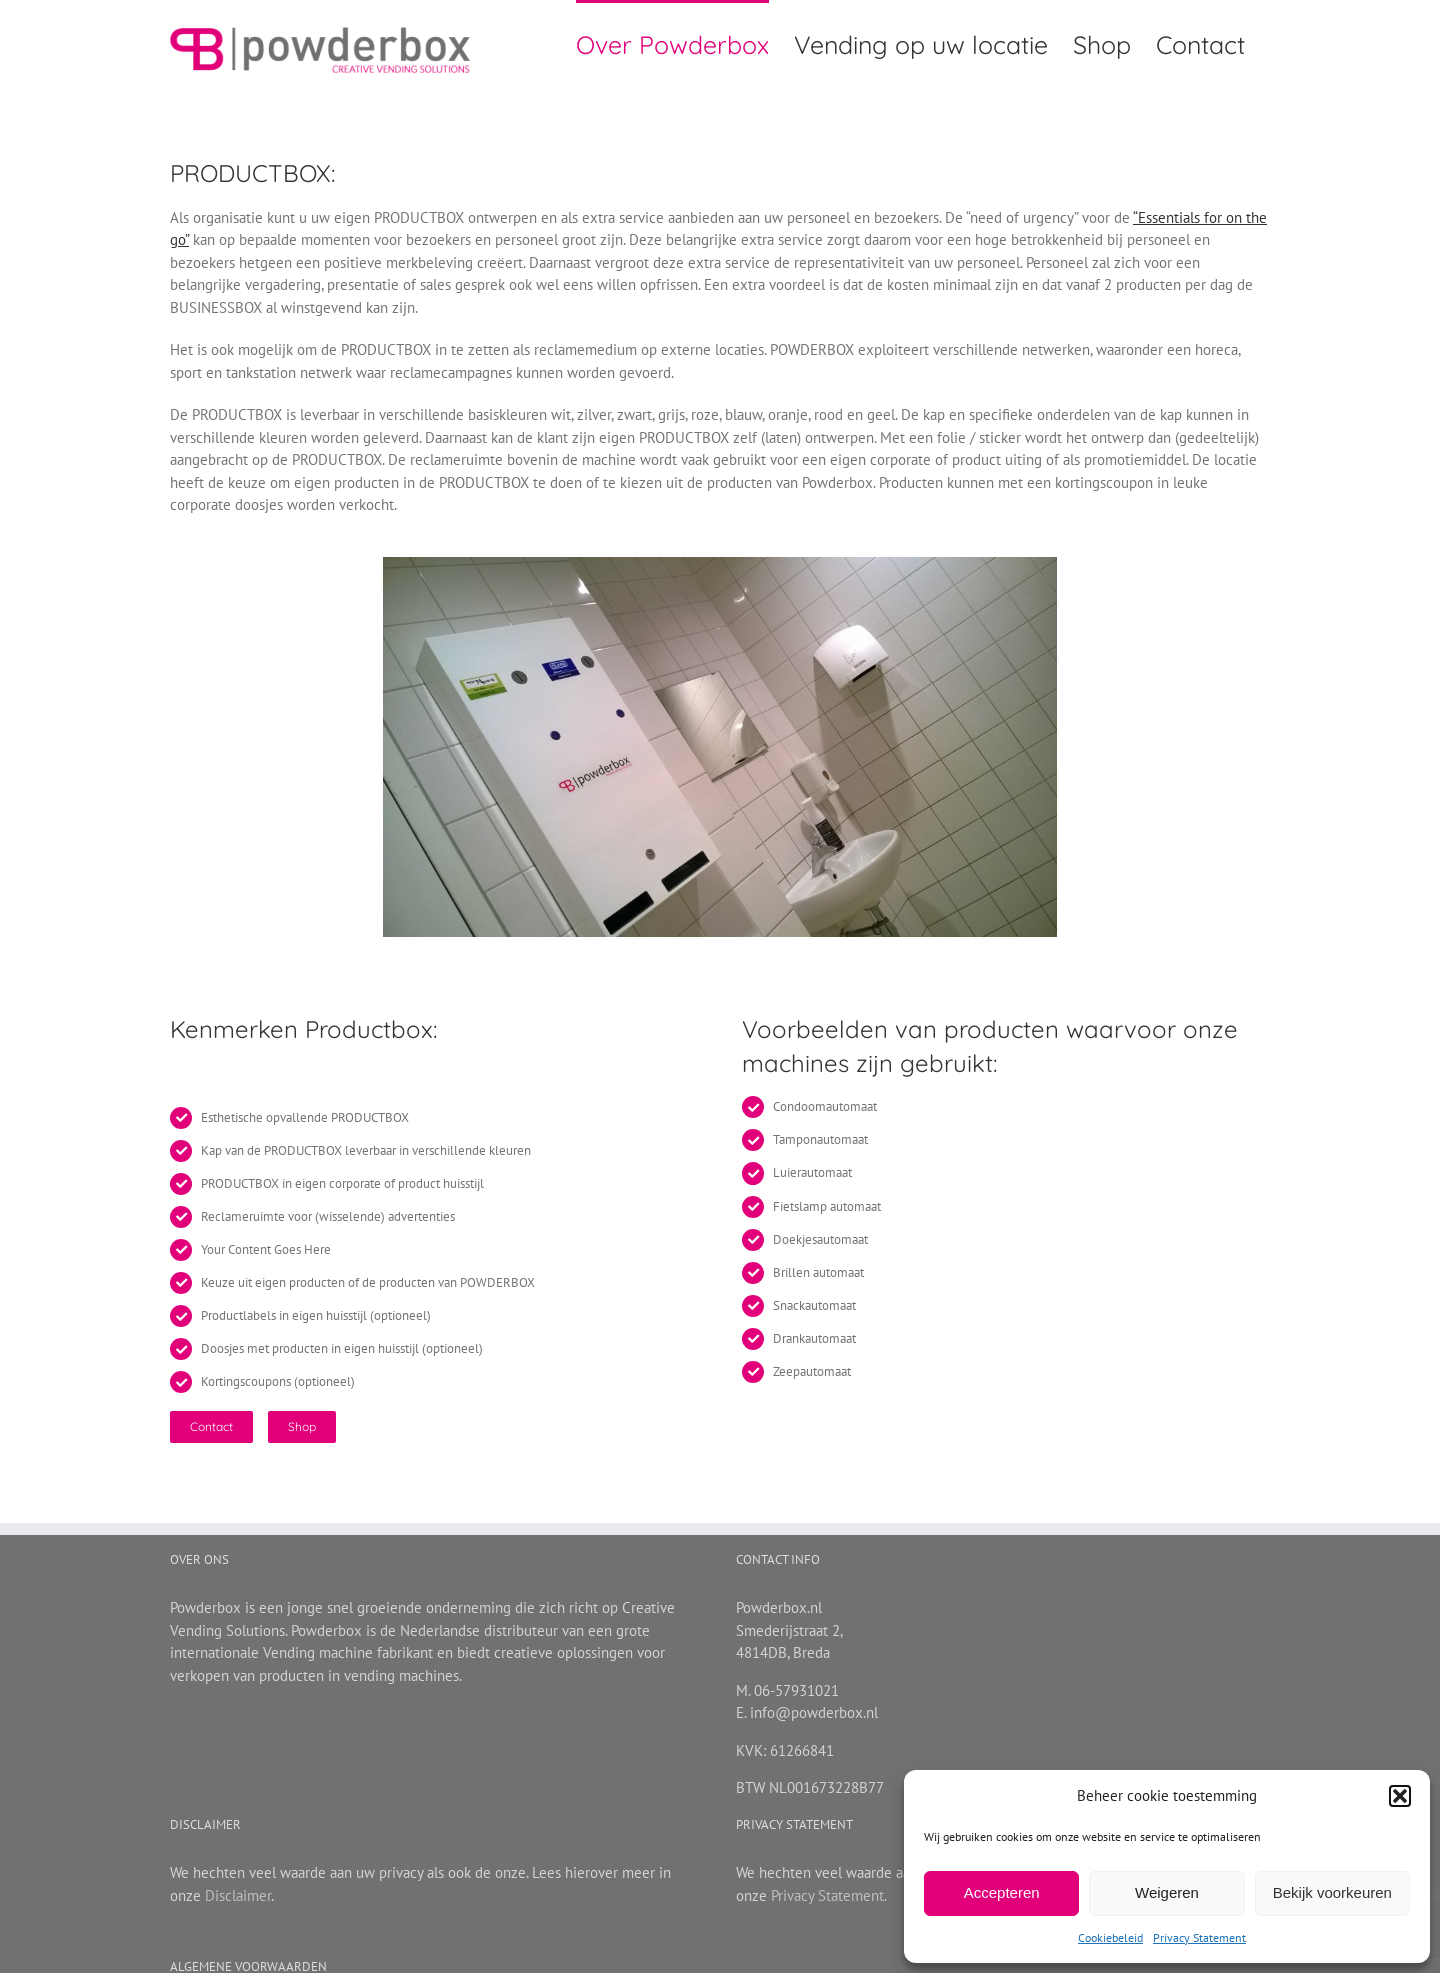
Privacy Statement (1199, 1937)
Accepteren (1002, 1892)
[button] (1400, 1796)
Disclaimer (238, 1895)
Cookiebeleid (1110, 1937)
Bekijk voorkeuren (1332, 1892)
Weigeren (1167, 1892)
